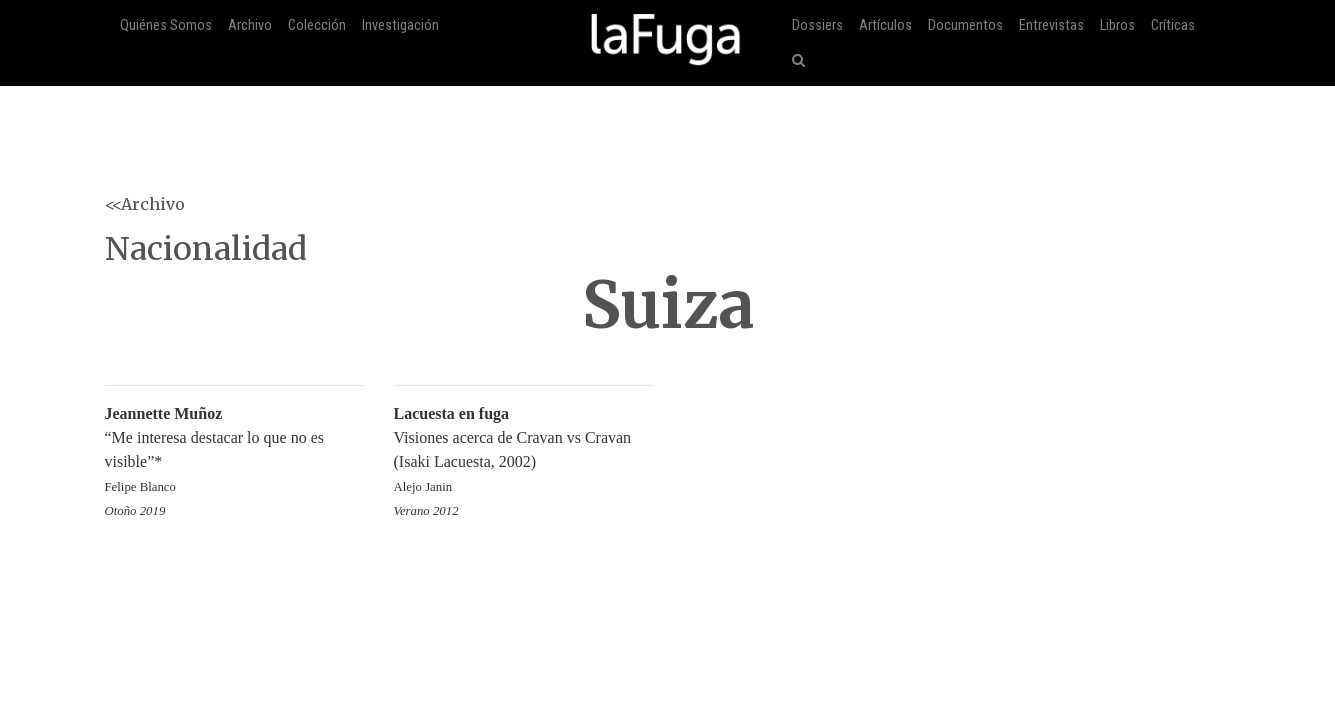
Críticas (1173, 25)
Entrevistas (1051, 25)
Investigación (400, 25)
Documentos (965, 25)
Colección (317, 25)
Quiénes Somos (166, 25)
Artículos (885, 25)
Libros (1117, 25)
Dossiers (817, 25)
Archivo (250, 25)
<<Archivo (145, 204)
